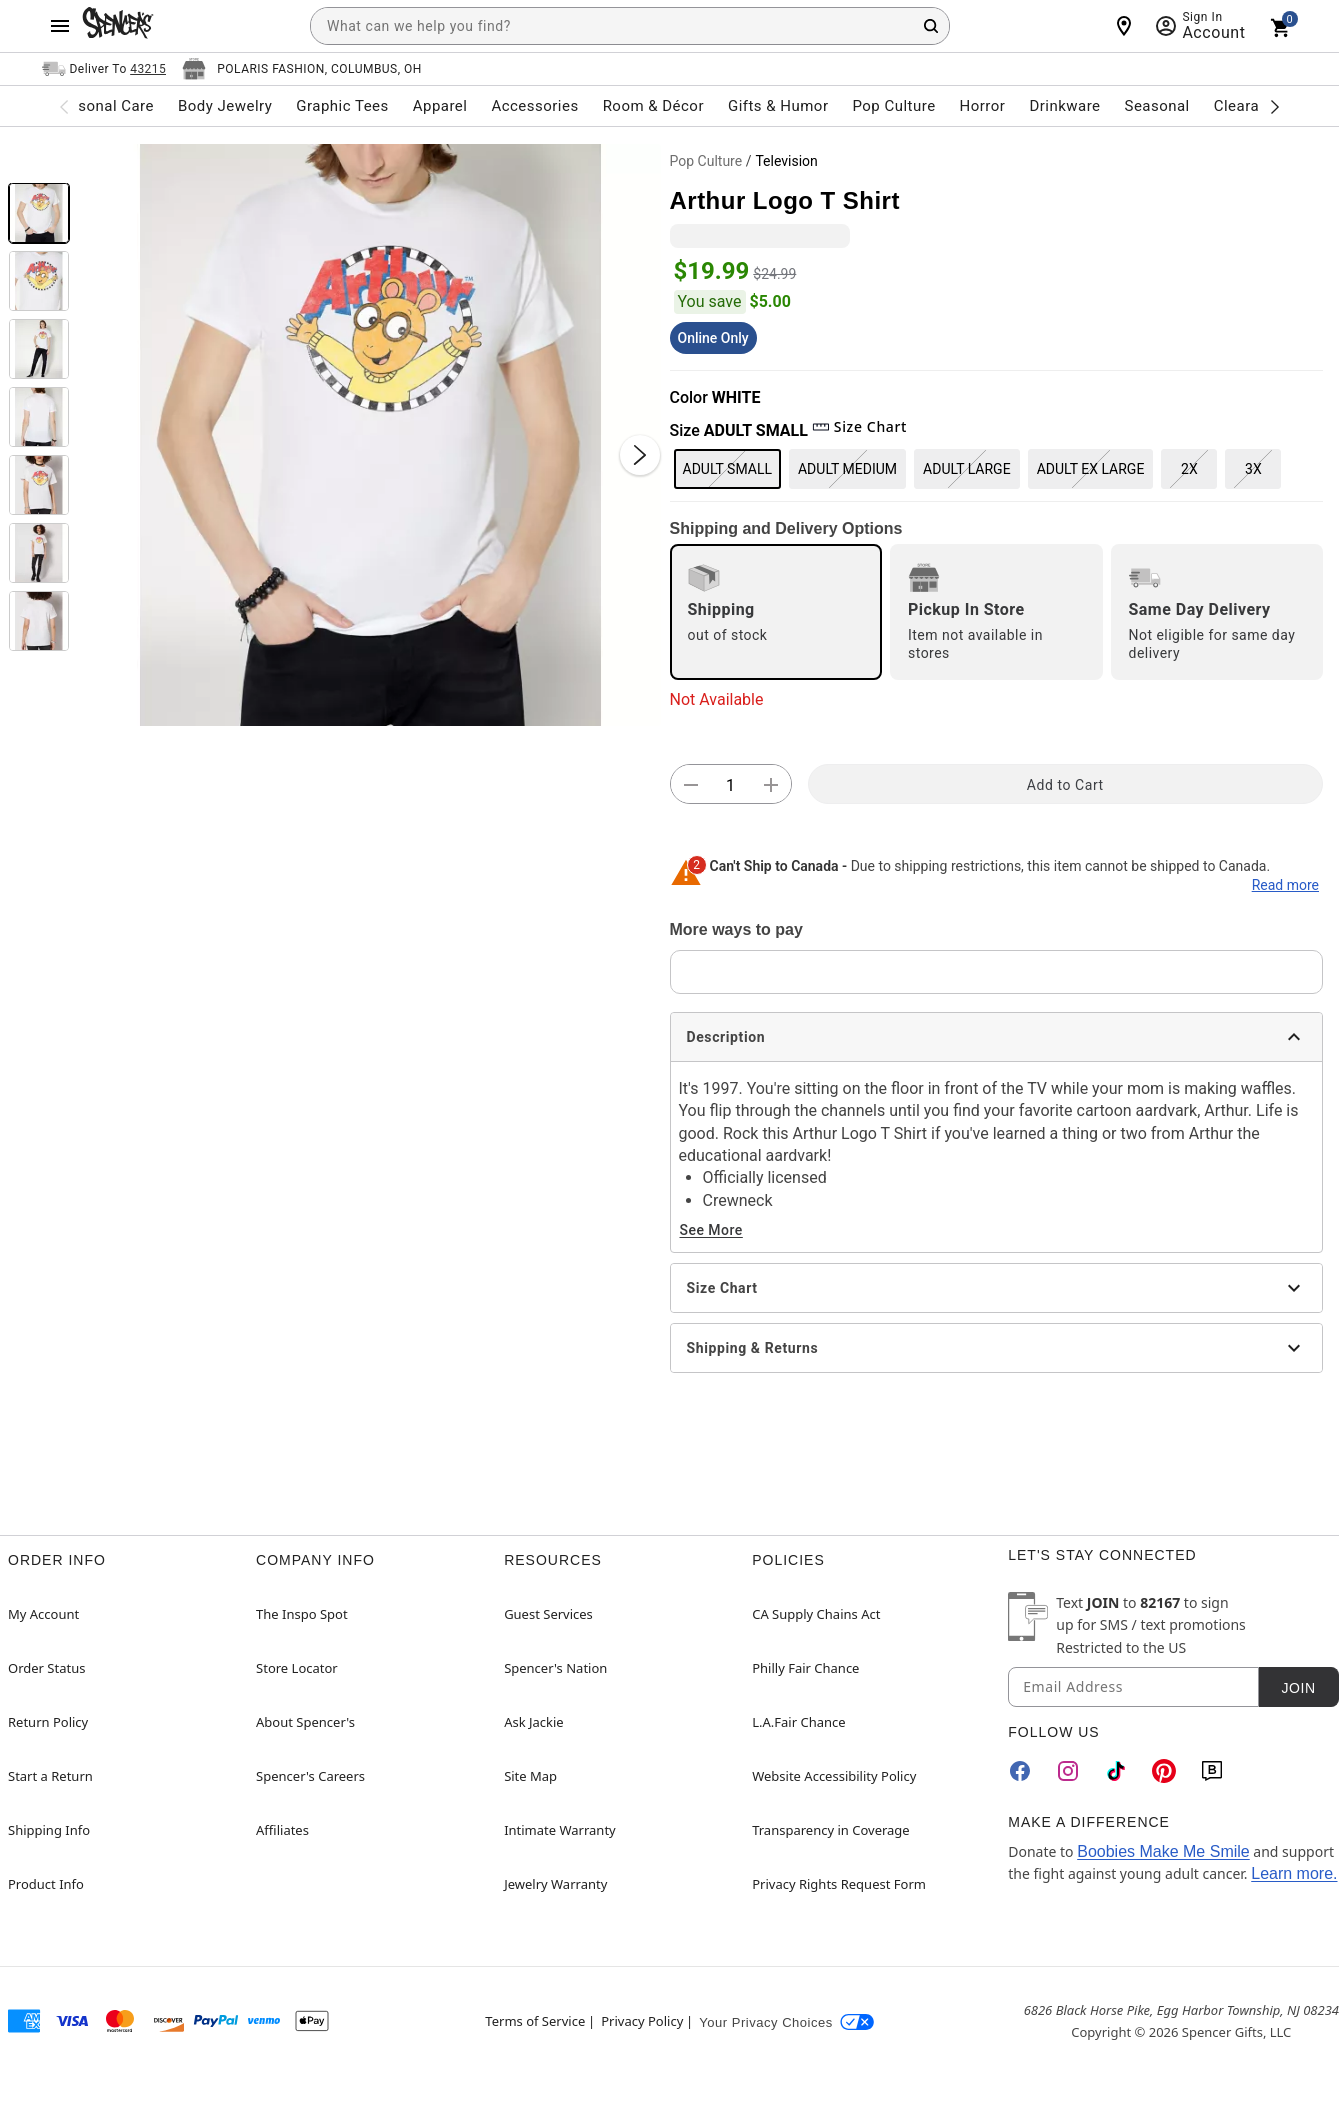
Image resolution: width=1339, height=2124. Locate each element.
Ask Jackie (534, 1722)
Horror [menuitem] (983, 106)
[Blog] (1212, 1771)
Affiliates (282, 1830)
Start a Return (50, 1776)
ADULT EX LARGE (1091, 469)
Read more (1285, 885)
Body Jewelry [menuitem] (225, 106)
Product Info (46, 1884)
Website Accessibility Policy (834, 1776)
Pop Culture (706, 161)
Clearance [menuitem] (1249, 106)
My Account (43, 1614)
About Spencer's (305, 1722)
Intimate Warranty (560, 1830)
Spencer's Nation (555, 1668)
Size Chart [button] (859, 426)
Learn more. (1294, 1873)
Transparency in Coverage (831, 1830)
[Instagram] (1068, 1771)
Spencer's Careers (310, 1776)
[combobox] (630, 26)
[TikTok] (1116, 1771)
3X (1253, 469)
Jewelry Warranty (555, 1884)
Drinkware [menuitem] (1064, 106)
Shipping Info (49, 1830)
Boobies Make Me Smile (1163, 1851)
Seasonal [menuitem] (1157, 106)
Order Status (46, 1668)
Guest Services (548, 1614)
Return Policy (48, 1722)
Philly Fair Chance (805, 1668)
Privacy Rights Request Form (839, 1884)
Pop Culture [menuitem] (893, 106)
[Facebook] (1020, 1771)
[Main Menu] (60, 26)
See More (711, 1230)
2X (1189, 469)
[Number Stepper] (731, 785)
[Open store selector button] (302, 69)
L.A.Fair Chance (798, 1722)
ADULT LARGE (967, 469)
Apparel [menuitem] (440, 106)
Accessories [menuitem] (534, 106)
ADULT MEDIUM (847, 469)
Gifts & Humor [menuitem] (778, 106)
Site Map (530, 1776)
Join (1298, 1688)
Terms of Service (535, 2021)
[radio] (776, 612)
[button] (370, 435)
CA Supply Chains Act (816, 1614)
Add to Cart (1065, 785)
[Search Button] (931, 26)
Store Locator (297, 1668)
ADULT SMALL (727, 469)
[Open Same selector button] (104, 69)
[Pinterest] (1164, 1771)
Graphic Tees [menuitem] (342, 106)
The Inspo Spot (302, 1614)
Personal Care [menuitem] (104, 106)
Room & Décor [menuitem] (653, 106)
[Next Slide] (640, 455)
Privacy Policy (642, 2021)
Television (786, 161)
